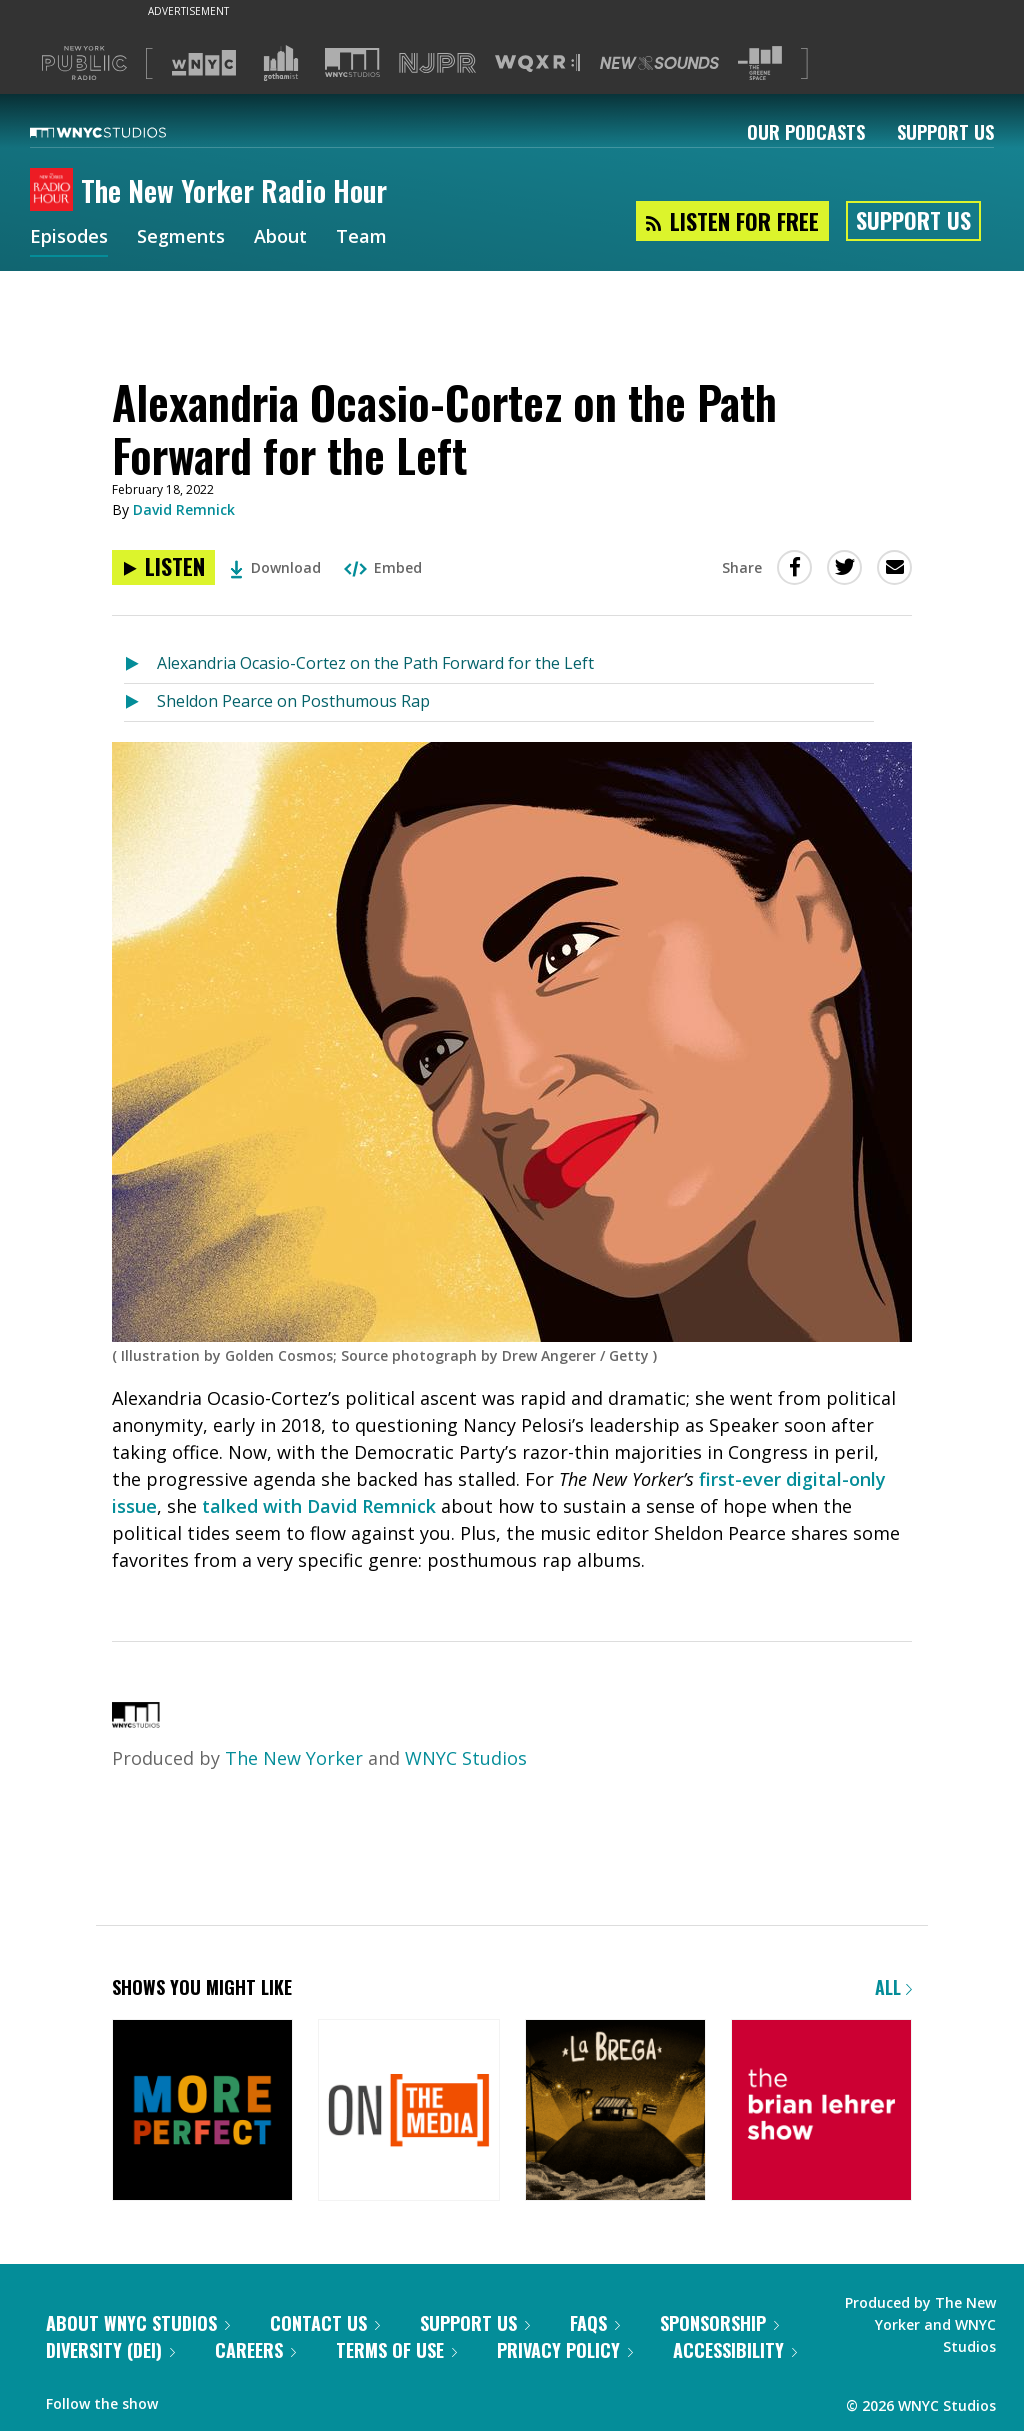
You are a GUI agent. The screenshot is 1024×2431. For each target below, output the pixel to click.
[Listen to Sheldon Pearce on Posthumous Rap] (140, 702)
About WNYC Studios (138, 2323)
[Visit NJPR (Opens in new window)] (437, 63)
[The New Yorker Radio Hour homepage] (55, 191)
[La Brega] (615, 2111)
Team (361, 238)
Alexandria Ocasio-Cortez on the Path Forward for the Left (375, 663)
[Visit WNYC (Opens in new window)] (204, 63)
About (280, 238)
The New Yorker (294, 1758)
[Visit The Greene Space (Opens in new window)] (760, 63)
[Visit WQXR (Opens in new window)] (537, 63)
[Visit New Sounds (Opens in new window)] (659, 63)
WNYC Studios (466, 1758)
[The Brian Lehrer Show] (821, 2111)
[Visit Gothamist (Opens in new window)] (281, 63)
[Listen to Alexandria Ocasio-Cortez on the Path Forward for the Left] (163, 567)
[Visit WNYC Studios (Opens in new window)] (352, 62)
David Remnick (184, 509)
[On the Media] (408, 2111)
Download (275, 567)
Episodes (69, 238)
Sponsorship (719, 2323)
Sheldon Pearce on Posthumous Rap (293, 701)
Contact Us (325, 2323)
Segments (181, 238)
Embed (383, 567)
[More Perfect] (202, 2111)
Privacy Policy (565, 2350)
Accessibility (735, 2350)
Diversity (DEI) (110, 2350)
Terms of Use (396, 2350)
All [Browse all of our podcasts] (893, 1987)
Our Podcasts (806, 132)
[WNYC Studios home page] (123, 132)
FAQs (595, 2323)
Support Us (945, 132)
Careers (255, 2350)
